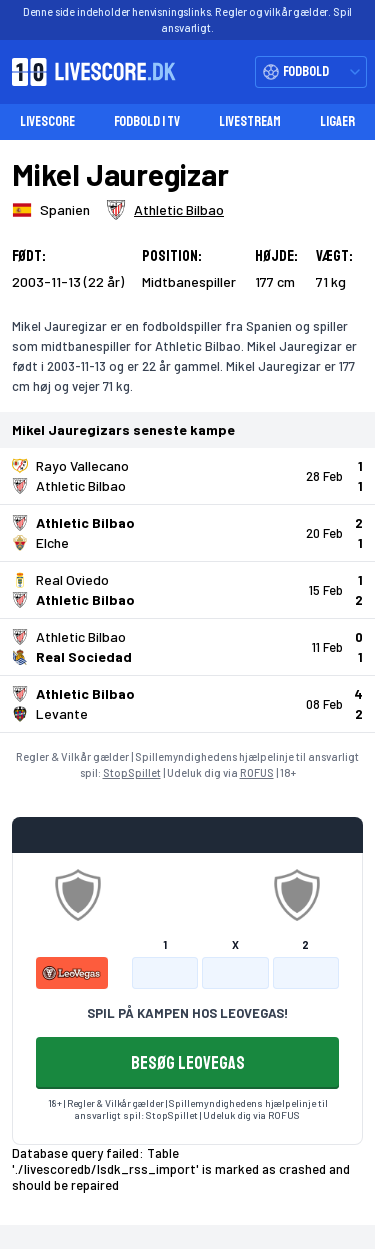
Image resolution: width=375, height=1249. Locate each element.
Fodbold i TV (147, 121)
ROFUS (257, 772)
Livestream (250, 121)
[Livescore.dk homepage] (88, 72)
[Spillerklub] (165, 210)
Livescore (47, 121)
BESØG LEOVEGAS (188, 1063)
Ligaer (337, 121)
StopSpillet (132, 772)
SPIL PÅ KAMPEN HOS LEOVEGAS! (187, 1013)
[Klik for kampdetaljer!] (187, 476)
